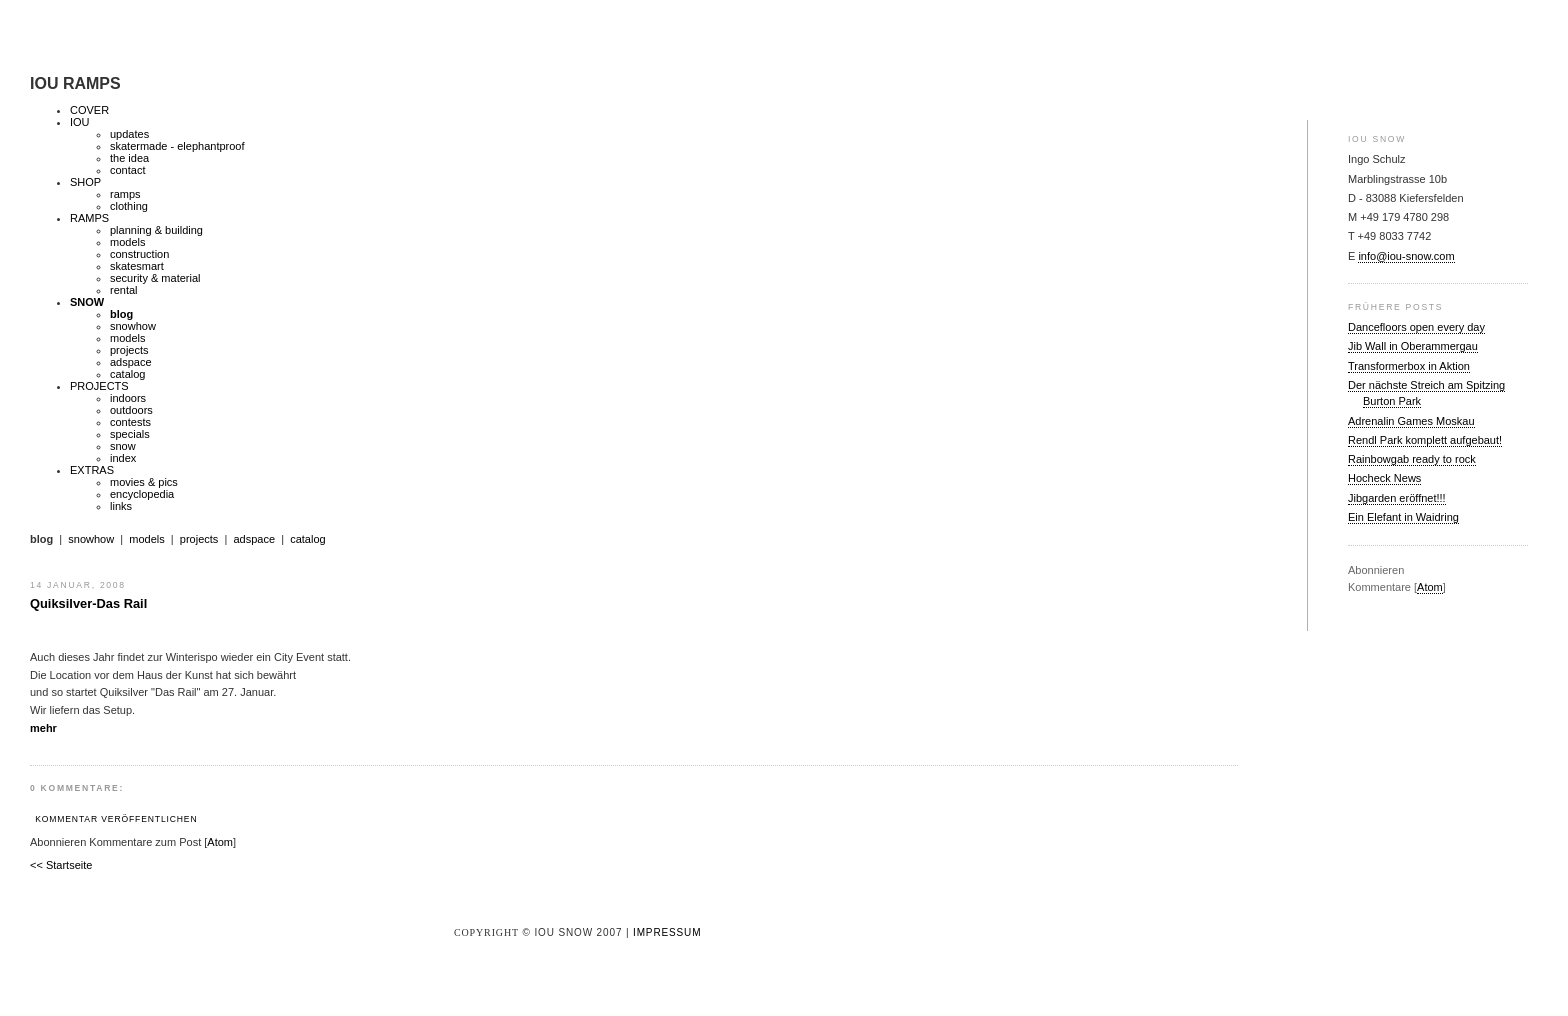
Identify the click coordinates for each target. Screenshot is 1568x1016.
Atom (1430, 587)
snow (123, 446)
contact (127, 170)
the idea (129, 158)
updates (129, 134)
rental (124, 290)
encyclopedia (142, 494)
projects (129, 350)
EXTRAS (92, 470)
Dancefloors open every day (1416, 327)
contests (130, 422)
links (121, 506)
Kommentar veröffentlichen (116, 819)
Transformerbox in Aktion (1409, 366)
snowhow (133, 326)
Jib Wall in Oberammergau (1413, 346)
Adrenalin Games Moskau (1411, 421)
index (123, 458)
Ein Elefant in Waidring (1403, 517)
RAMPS (89, 218)
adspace (131, 362)
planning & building (156, 230)
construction (139, 254)
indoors (128, 398)
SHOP (85, 182)
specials (130, 434)
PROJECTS (99, 386)
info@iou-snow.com (1406, 256)
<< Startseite (61, 865)
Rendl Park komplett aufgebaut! (1425, 440)
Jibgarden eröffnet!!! (1397, 498)
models (127, 242)
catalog (127, 374)
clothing (129, 206)
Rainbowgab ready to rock (1412, 459)
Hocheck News (1384, 478)
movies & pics (144, 482)
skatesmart (137, 266)
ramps (125, 194)
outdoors (131, 410)
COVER (89, 110)
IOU (80, 122)
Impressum (667, 932)
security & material (155, 278)
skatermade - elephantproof (177, 146)
